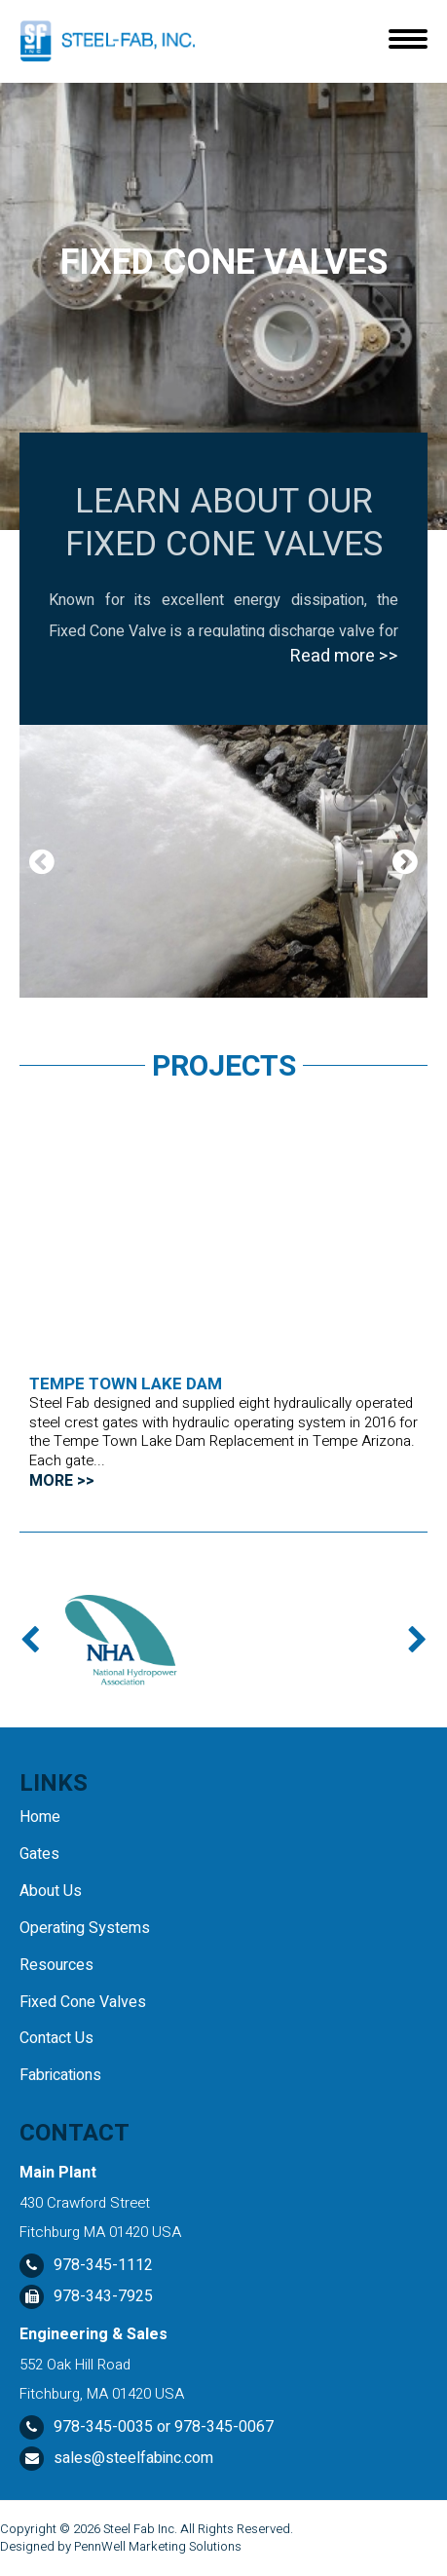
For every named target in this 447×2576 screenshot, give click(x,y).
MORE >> (61, 1481)
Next (405, 861)
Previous (42, 861)
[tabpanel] (223, 861)
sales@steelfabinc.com (133, 2458)
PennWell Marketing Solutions (158, 2546)
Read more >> (344, 656)
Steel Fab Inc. (140, 2528)
